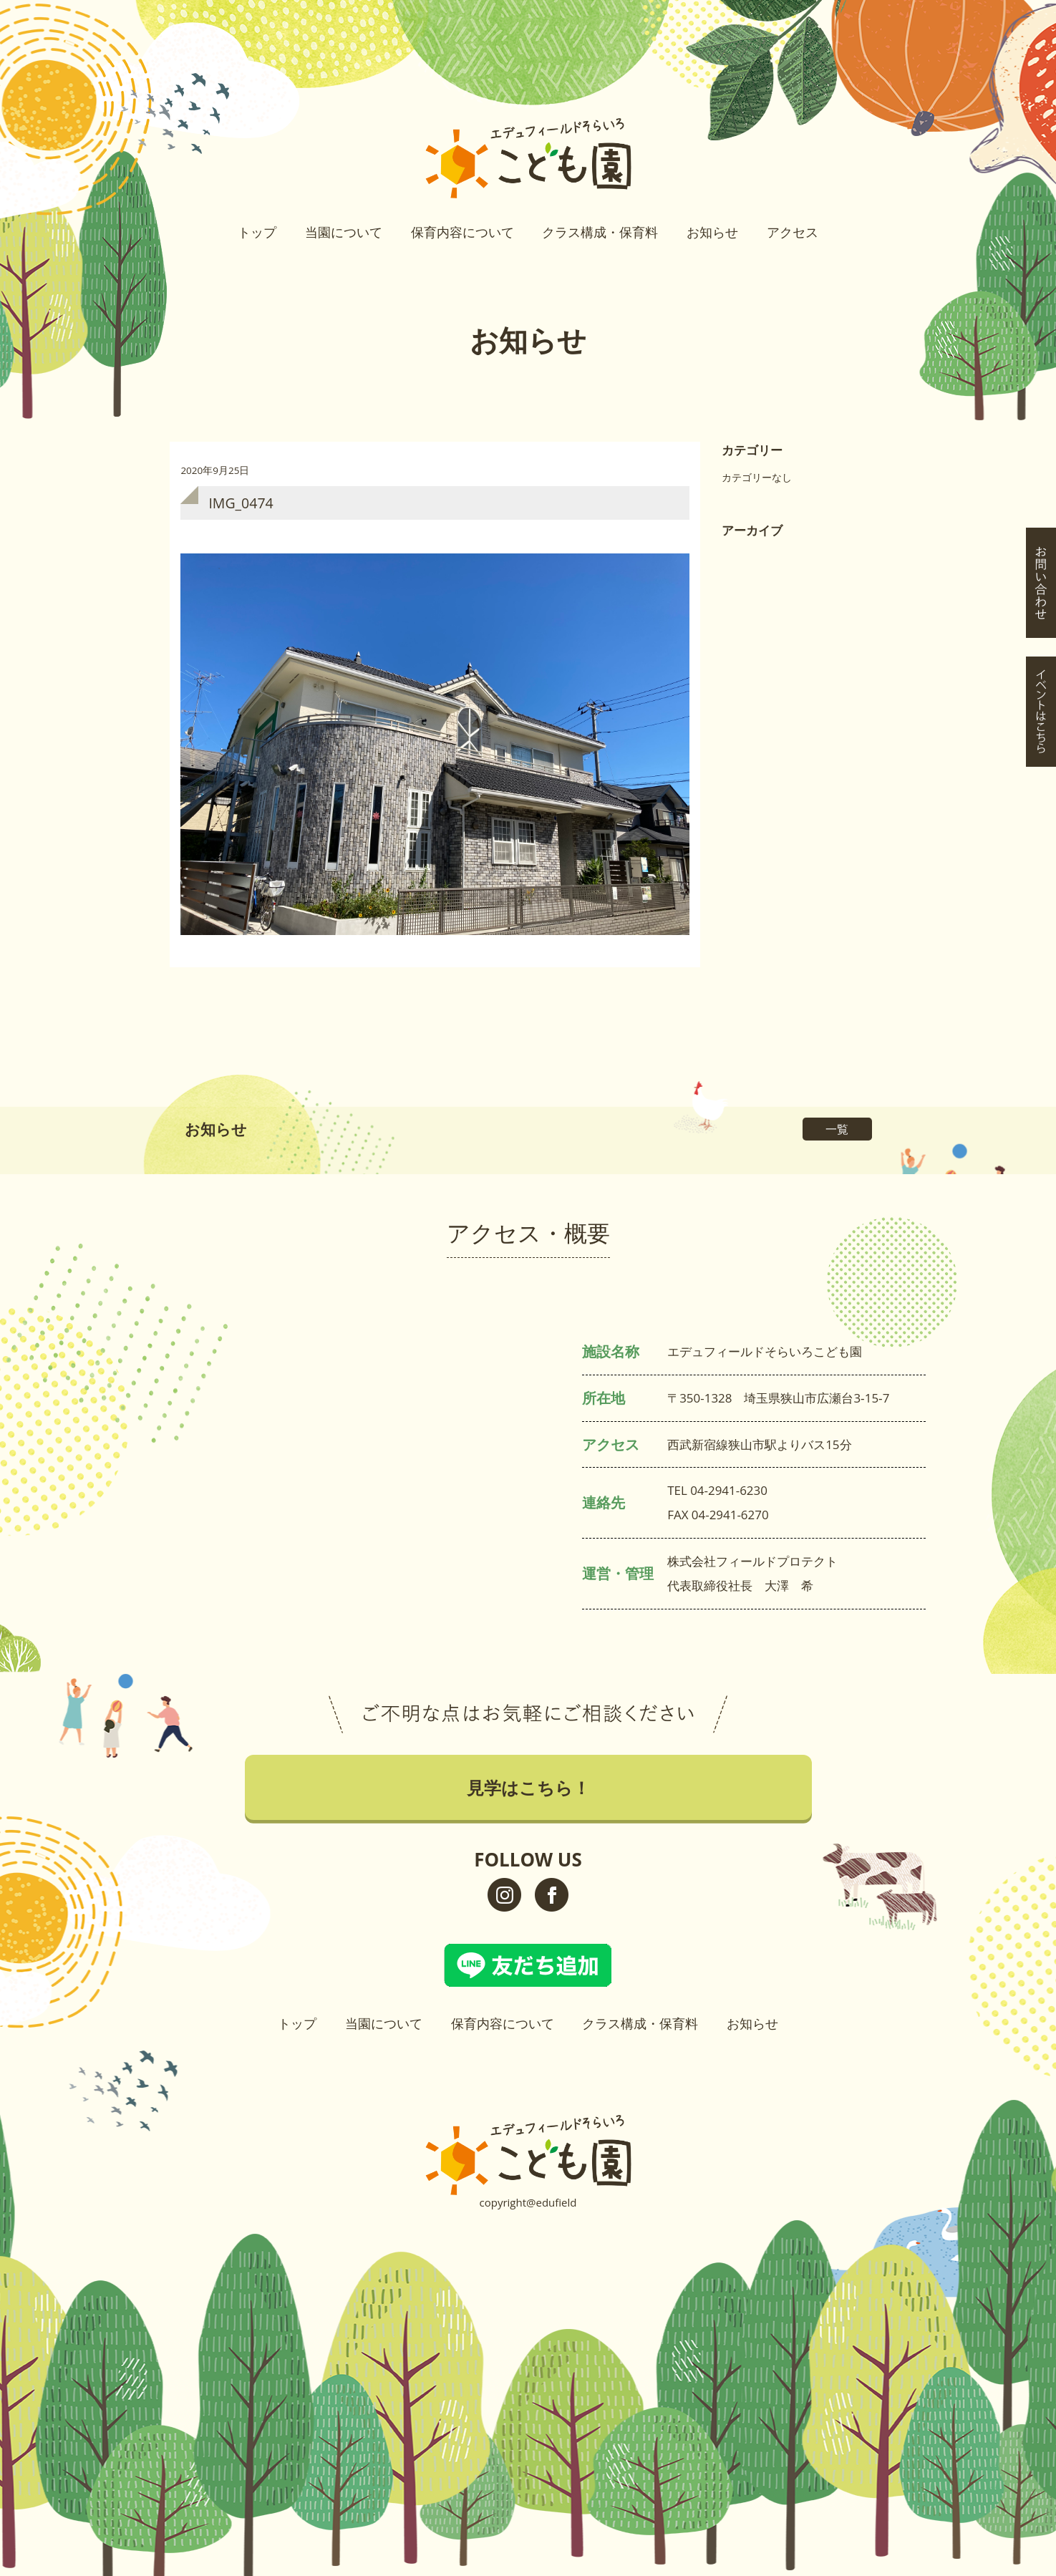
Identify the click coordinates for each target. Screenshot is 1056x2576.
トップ (257, 232)
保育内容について (462, 232)
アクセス (792, 232)
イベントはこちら (1041, 291)
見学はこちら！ (1041, 162)
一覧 (836, 1129)
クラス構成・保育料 (600, 232)
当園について (343, 232)
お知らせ (712, 232)
